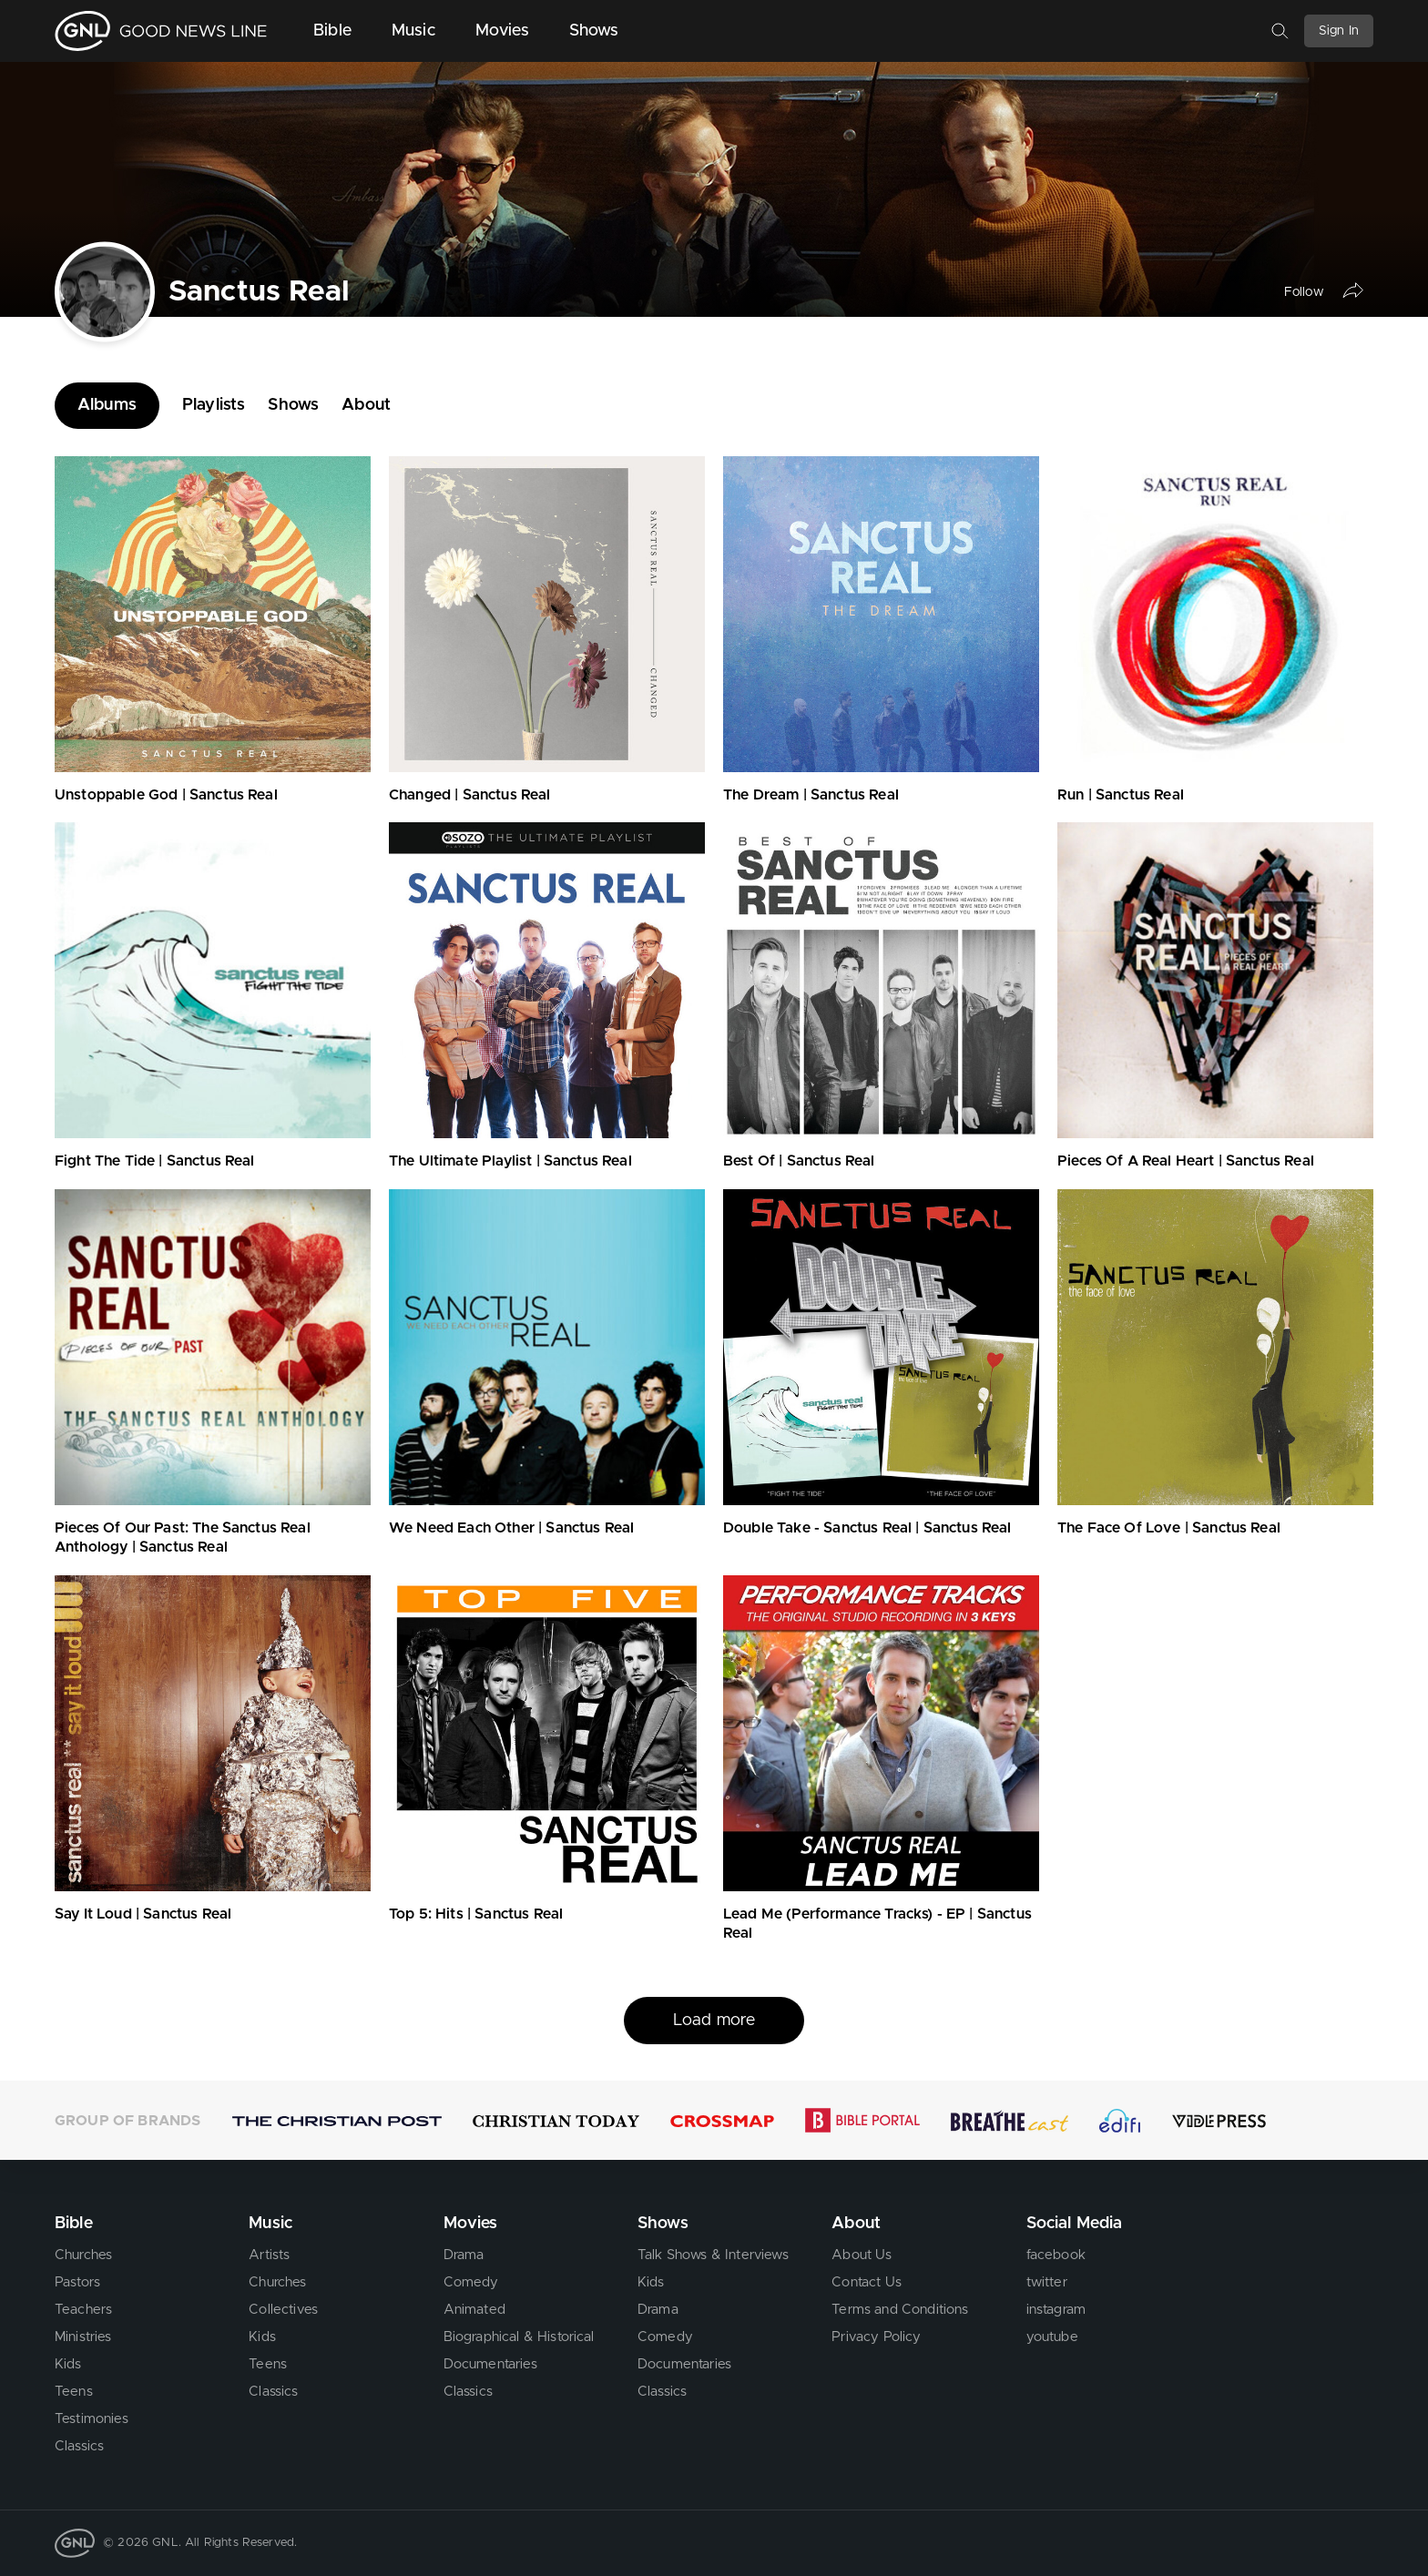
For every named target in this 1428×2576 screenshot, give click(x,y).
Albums (107, 405)
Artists (269, 2255)
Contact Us (866, 2282)
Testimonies (91, 2419)
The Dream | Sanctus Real (811, 795)
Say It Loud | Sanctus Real (143, 1914)
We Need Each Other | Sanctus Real (511, 1528)
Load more (714, 2020)
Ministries (83, 2337)
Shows (594, 31)
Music (413, 31)
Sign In (1339, 31)
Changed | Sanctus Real (470, 795)
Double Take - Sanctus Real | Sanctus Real (867, 1528)
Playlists (213, 405)
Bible (332, 31)
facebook (1056, 2255)
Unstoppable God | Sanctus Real (166, 795)
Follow (1304, 291)
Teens (74, 2391)
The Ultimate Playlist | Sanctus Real (510, 1161)
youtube (1052, 2337)
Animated (474, 2309)
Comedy (471, 2282)
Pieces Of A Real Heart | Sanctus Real (1185, 1161)
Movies (502, 31)
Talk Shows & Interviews (713, 2255)
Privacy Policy (876, 2337)
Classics (79, 2446)
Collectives (283, 2309)
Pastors (77, 2282)
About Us (861, 2255)
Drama (464, 2255)
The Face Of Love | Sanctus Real (1168, 1528)
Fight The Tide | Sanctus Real (155, 1161)
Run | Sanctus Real (1120, 795)
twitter (1046, 2282)
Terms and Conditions (899, 2309)
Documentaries (490, 2364)
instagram (1056, 2309)
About (366, 405)
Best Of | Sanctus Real (799, 1161)
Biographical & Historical (519, 2337)
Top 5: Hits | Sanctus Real (476, 1914)
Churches (83, 2255)
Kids (68, 2364)
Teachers (83, 2309)
